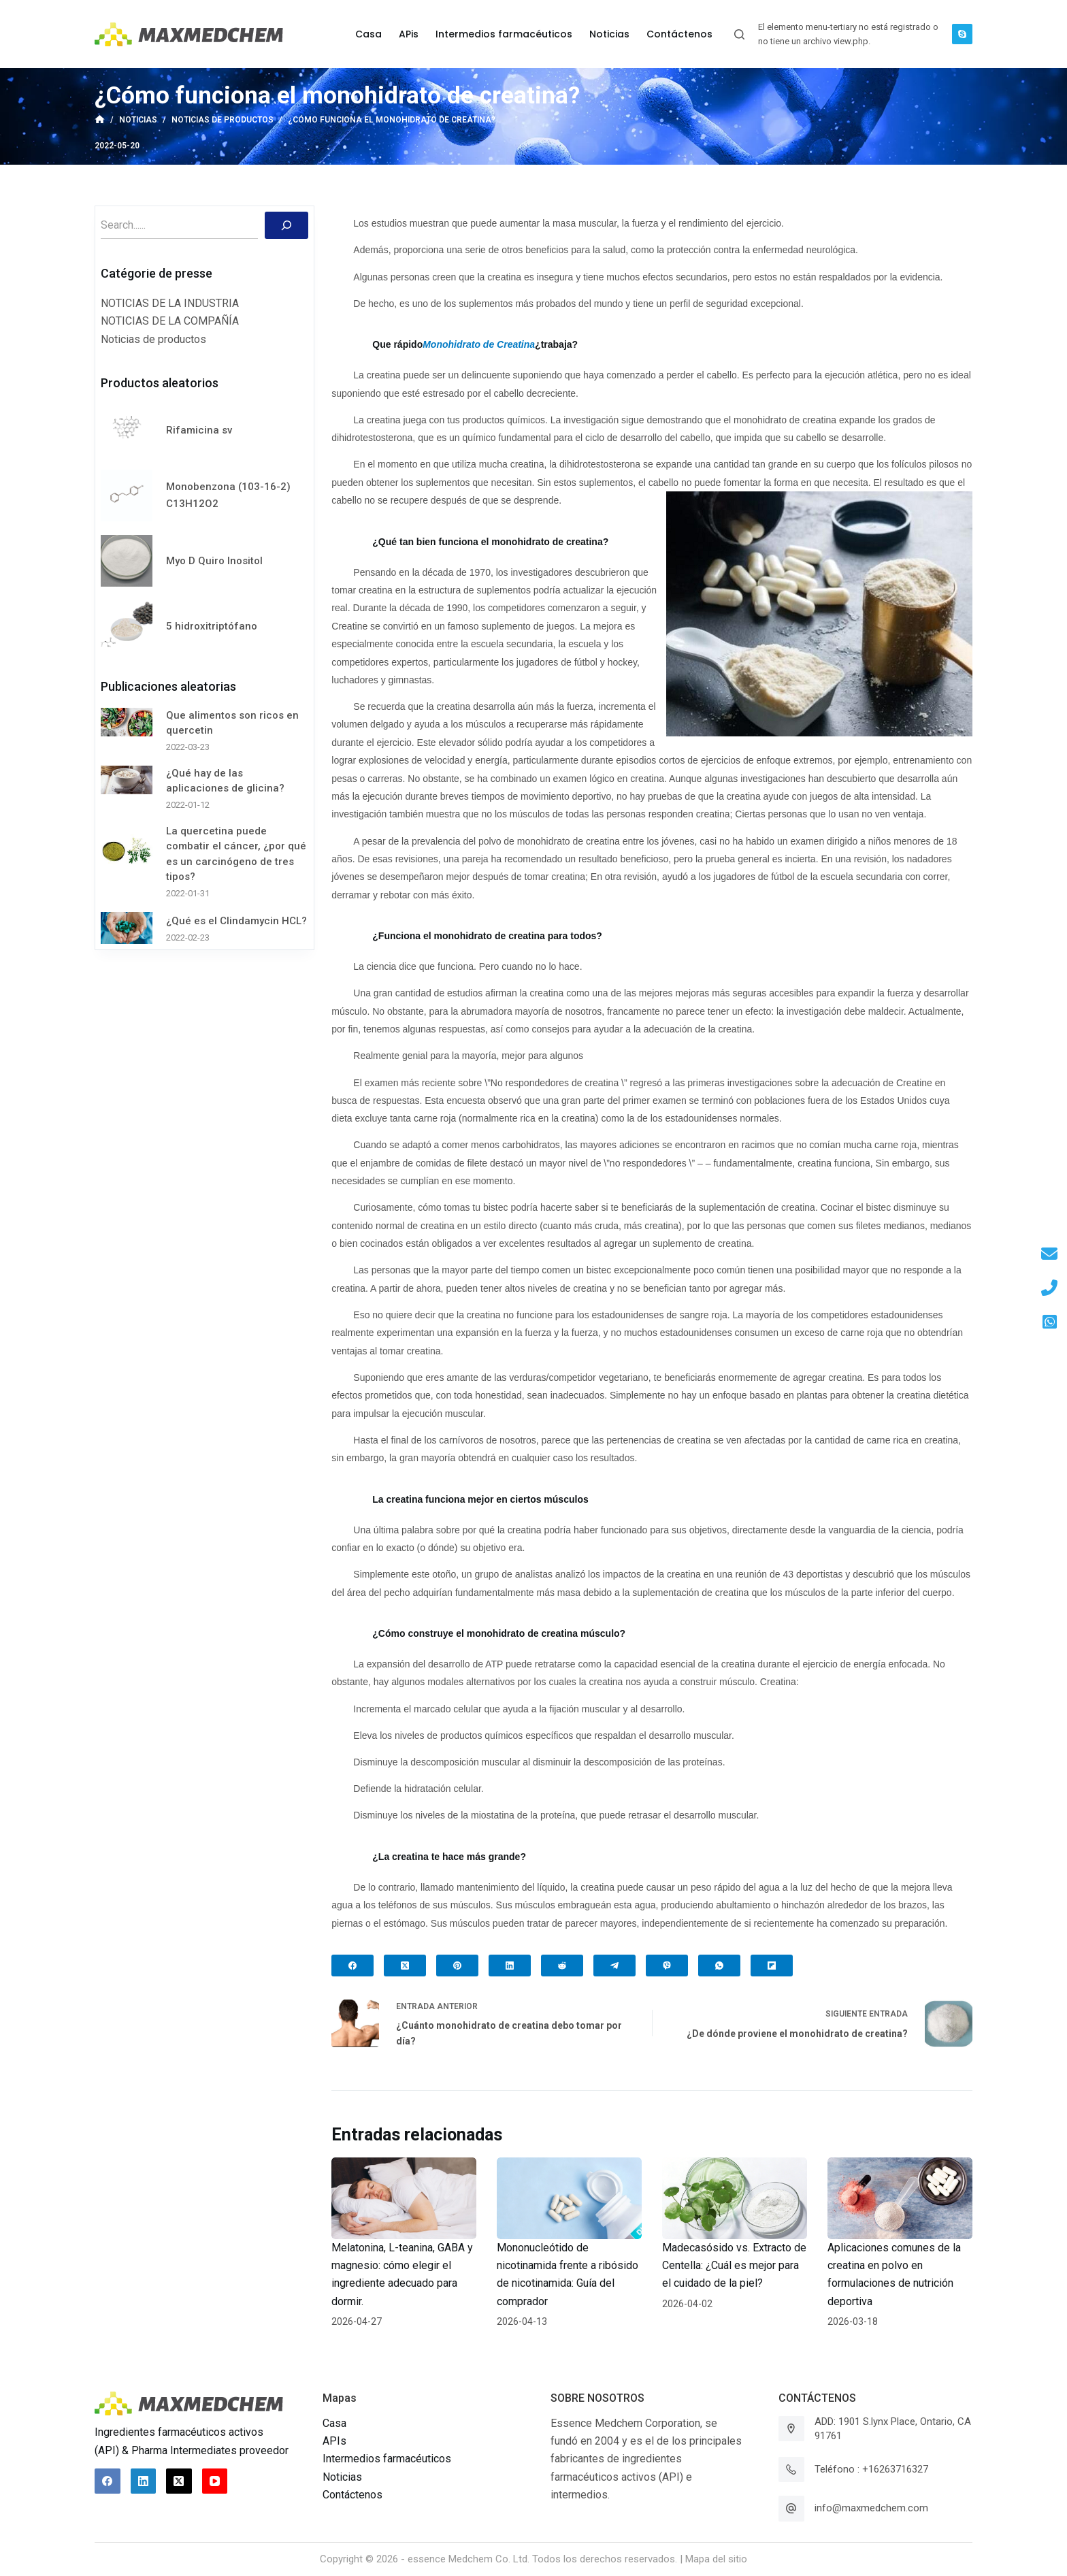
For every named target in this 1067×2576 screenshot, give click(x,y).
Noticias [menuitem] (609, 34)
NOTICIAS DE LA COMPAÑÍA (170, 320)
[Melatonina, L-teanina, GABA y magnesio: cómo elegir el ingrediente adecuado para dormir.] (403, 2198)
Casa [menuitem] (368, 34)
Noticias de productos (153, 339)
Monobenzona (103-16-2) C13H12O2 (228, 495)
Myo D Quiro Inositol (214, 561)
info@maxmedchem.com (871, 2508)
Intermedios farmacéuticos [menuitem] (504, 34)
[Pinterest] (457, 1965)
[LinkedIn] (510, 1965)
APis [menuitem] (408, 34)
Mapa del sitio (716, 2559)
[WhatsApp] (719, 1965)
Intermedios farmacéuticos (387, 2458)
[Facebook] (352, 1965)
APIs (334, 2440)
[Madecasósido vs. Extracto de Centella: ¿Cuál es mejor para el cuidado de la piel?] (734, 2198)
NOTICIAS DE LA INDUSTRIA (170, 303)
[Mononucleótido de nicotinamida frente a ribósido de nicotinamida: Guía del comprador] (569, 2198)
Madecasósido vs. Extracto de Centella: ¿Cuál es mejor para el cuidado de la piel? (734, 2265)
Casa (334, 2423)
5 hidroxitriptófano (211, 626)
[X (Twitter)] (405, 1965)
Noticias (342, 2477)
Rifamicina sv (199, 430)
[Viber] (667, 1965)
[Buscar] (286, 225)
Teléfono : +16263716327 (871, 2469)
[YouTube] (215, 2481)
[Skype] (962, 34)
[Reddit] (562, 1965)
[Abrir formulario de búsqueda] (739, 34)
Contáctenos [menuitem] (679, 34)
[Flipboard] (772, 1965)
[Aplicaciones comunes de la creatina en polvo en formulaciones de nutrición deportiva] (899, 2198)
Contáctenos (352, 2494)
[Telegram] (614, 1965)
